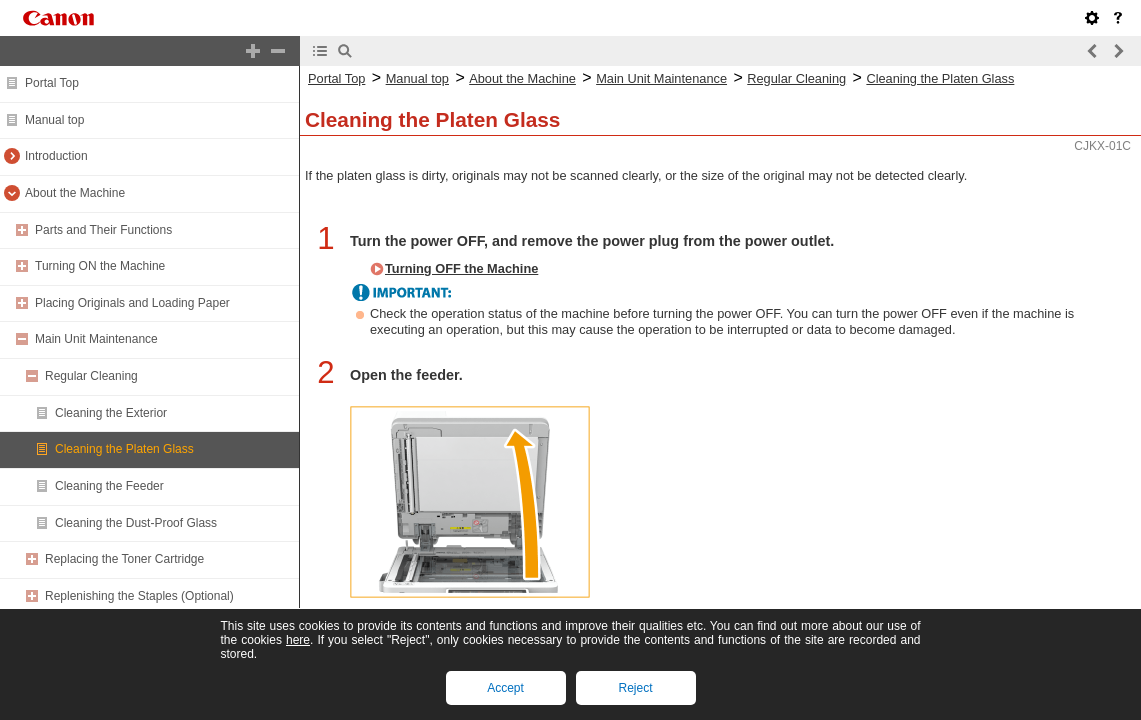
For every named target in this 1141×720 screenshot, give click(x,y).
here (298, 640)
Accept (505, 688)
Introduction (56, 156)
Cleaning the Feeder (109, 486)
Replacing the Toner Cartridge (124, 559)
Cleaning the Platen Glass (124, 449)
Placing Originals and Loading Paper (132, 303)
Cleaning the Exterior (111, 413)
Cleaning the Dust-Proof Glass (136, 523)
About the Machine (75, 193)
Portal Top (52, 83)
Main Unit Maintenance (96, 339)
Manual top (54, 120)
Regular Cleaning (91, 376)
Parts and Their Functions (103, 230)
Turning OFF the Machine (461, 268)
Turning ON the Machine (100, 266)
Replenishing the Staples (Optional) (139, 596)
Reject (635, 688)
